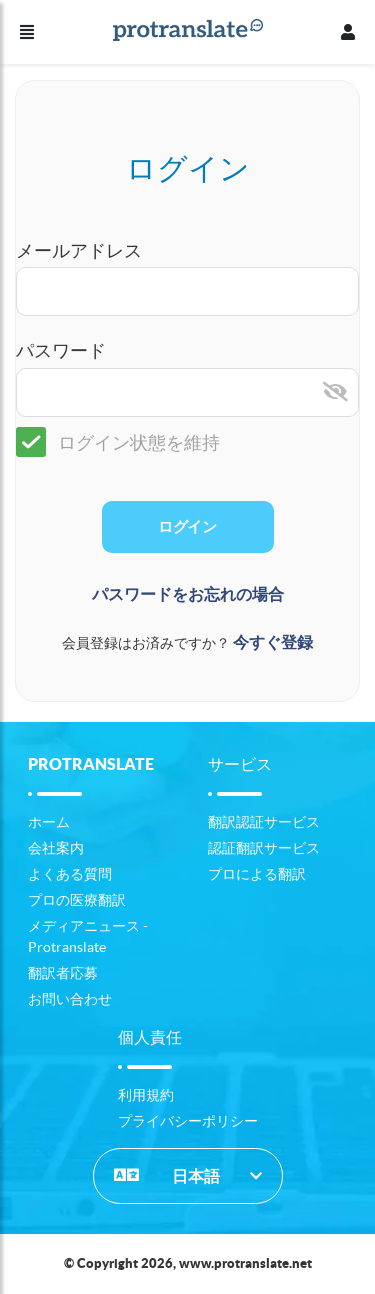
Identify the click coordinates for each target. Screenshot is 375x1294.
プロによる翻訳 (257, 874)
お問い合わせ (70, 999)
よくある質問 (70, 874)
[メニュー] (27, 32)
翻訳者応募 (63, 973)
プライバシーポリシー (188, 1121)
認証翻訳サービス (264, 848)
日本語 (167, 1175)
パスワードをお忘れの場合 (188, 594)
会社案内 (56, 848)
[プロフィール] (348, 32)
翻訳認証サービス (264, 822)
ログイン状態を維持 (118, 442)
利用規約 (146, 1095)
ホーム (49, 822)
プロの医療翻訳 (77, 900)
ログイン (187, 527)
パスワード (61, 350)
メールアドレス (79, 250)
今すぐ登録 (273, 642)
